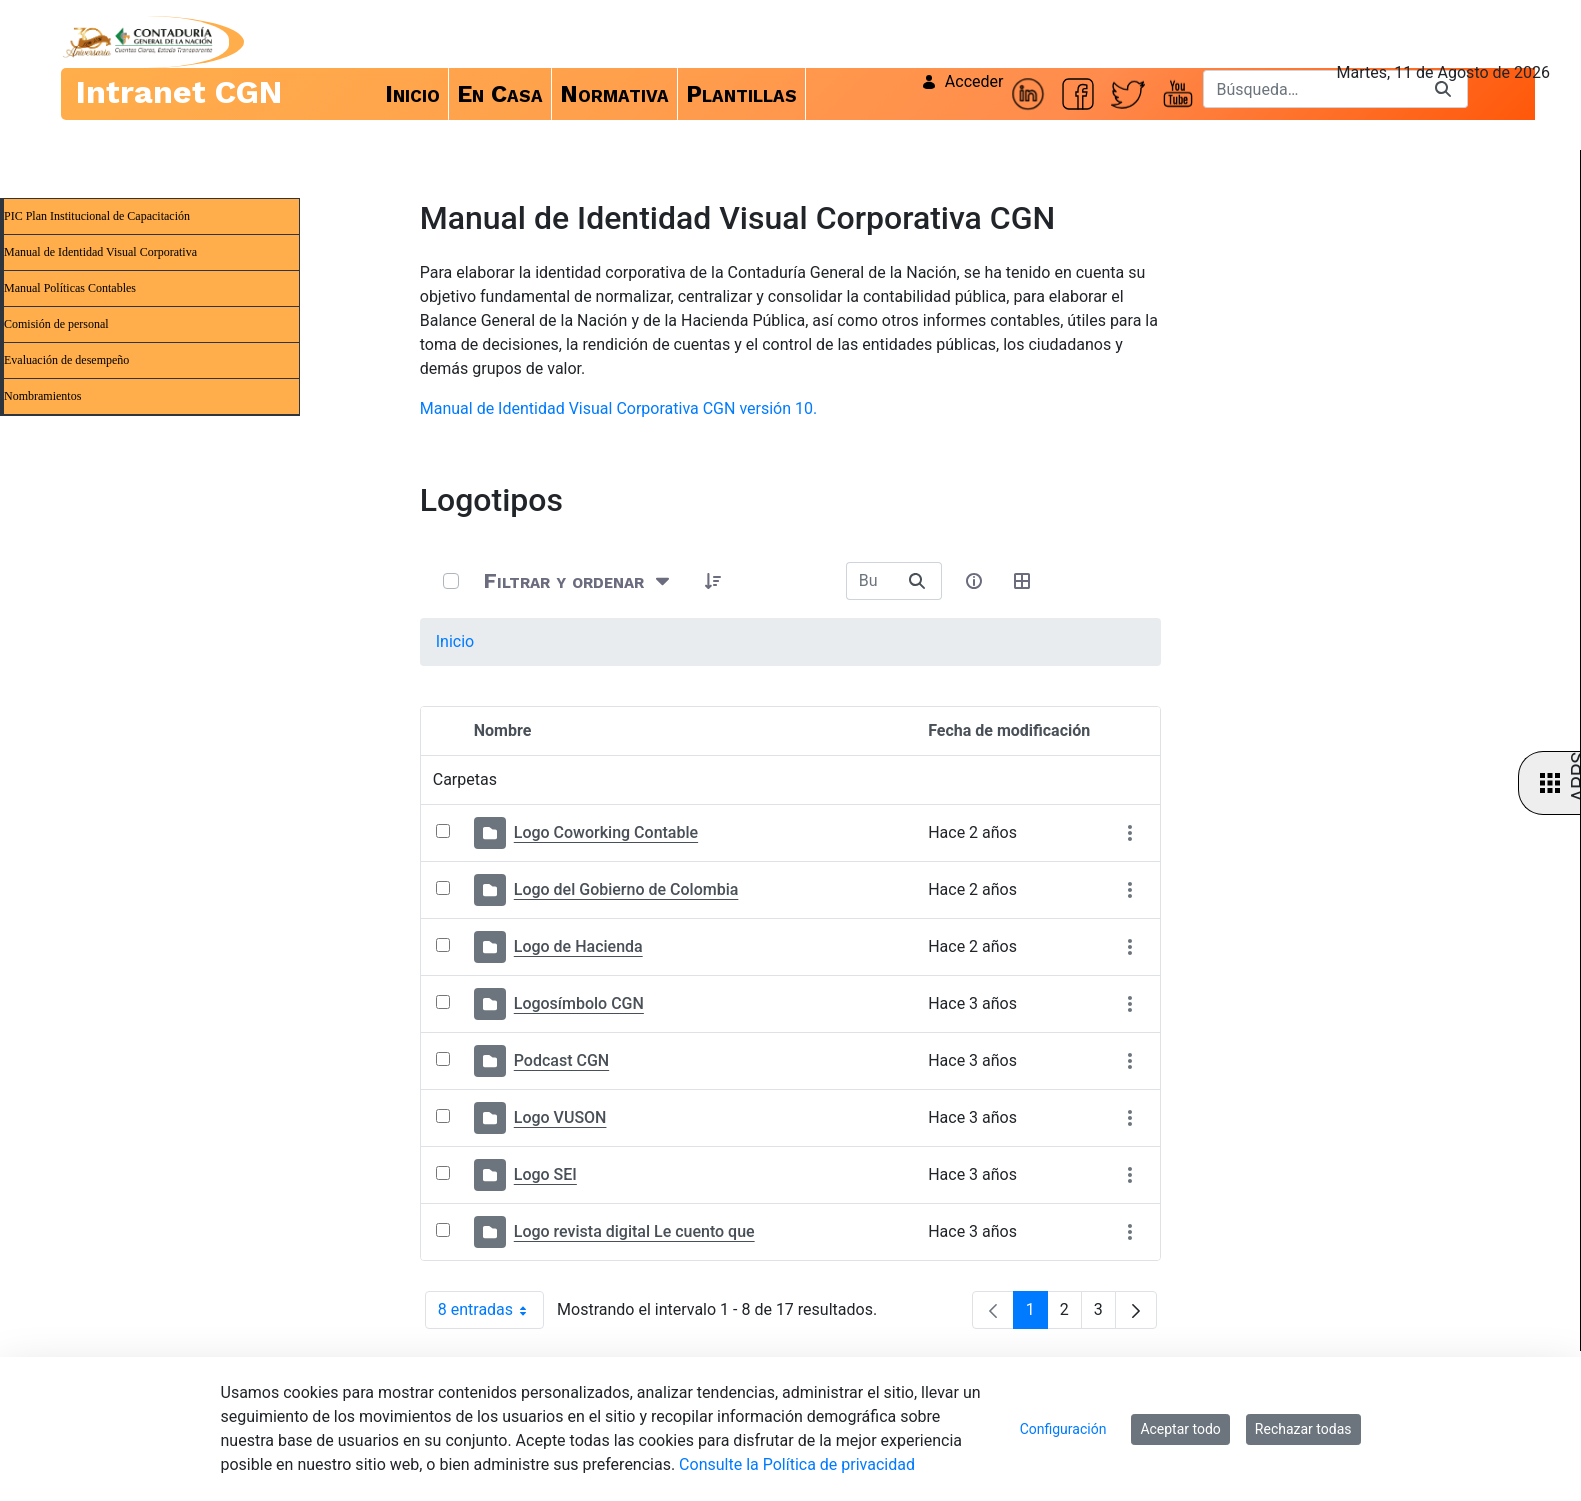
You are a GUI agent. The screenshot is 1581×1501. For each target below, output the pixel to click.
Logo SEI (545, 1174)
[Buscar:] (870, 581)
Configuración (1063, 1429)
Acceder (962, 81)
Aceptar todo (1180, 1429)
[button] (714, 581)
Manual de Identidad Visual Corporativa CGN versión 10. (618, 408)
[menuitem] (413, 94)
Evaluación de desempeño (66, 360)
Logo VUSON (560, 1117)
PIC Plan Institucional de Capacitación (97, 216)
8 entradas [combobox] (491, 1310)
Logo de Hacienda (578, 946)
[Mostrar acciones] (1129, 833)
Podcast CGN (561, 1060)
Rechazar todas (1303, 1429)
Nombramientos (42, 396)
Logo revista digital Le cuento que (634, 1231)
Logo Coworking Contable (606, 832)
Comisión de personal (56, 324)
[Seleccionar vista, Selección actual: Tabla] (1022, 581)
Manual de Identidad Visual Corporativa (100, 252)
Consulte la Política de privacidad (797, 1464)
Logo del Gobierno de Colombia (626, 889)
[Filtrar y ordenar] (578, 580)
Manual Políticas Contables (70, 288)
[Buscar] (1311, 89)
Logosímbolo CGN (579, 1003)
